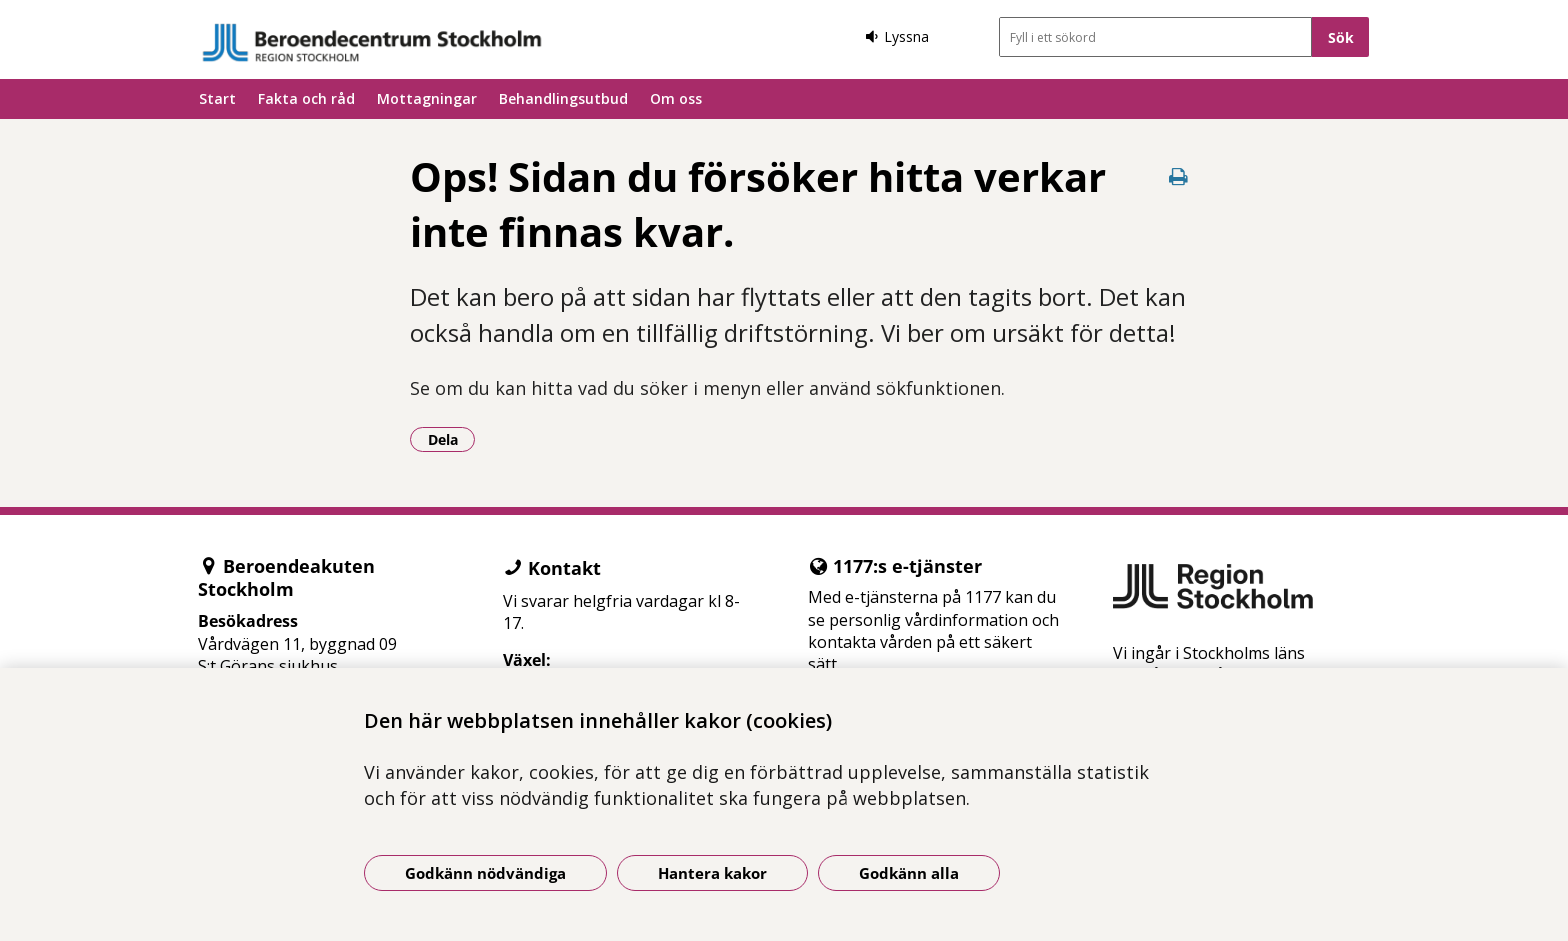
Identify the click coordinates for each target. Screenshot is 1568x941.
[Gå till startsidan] (372, 42)
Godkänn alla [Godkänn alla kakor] (909, 873)
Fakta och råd (306, 98)
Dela (452, 439)
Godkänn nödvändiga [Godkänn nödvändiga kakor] (485, 873)
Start (217, 98)
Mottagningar (427, 98)
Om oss (676, 98)
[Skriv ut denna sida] (1179, 176)
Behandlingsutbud (563, 98)
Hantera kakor (712, 873)
